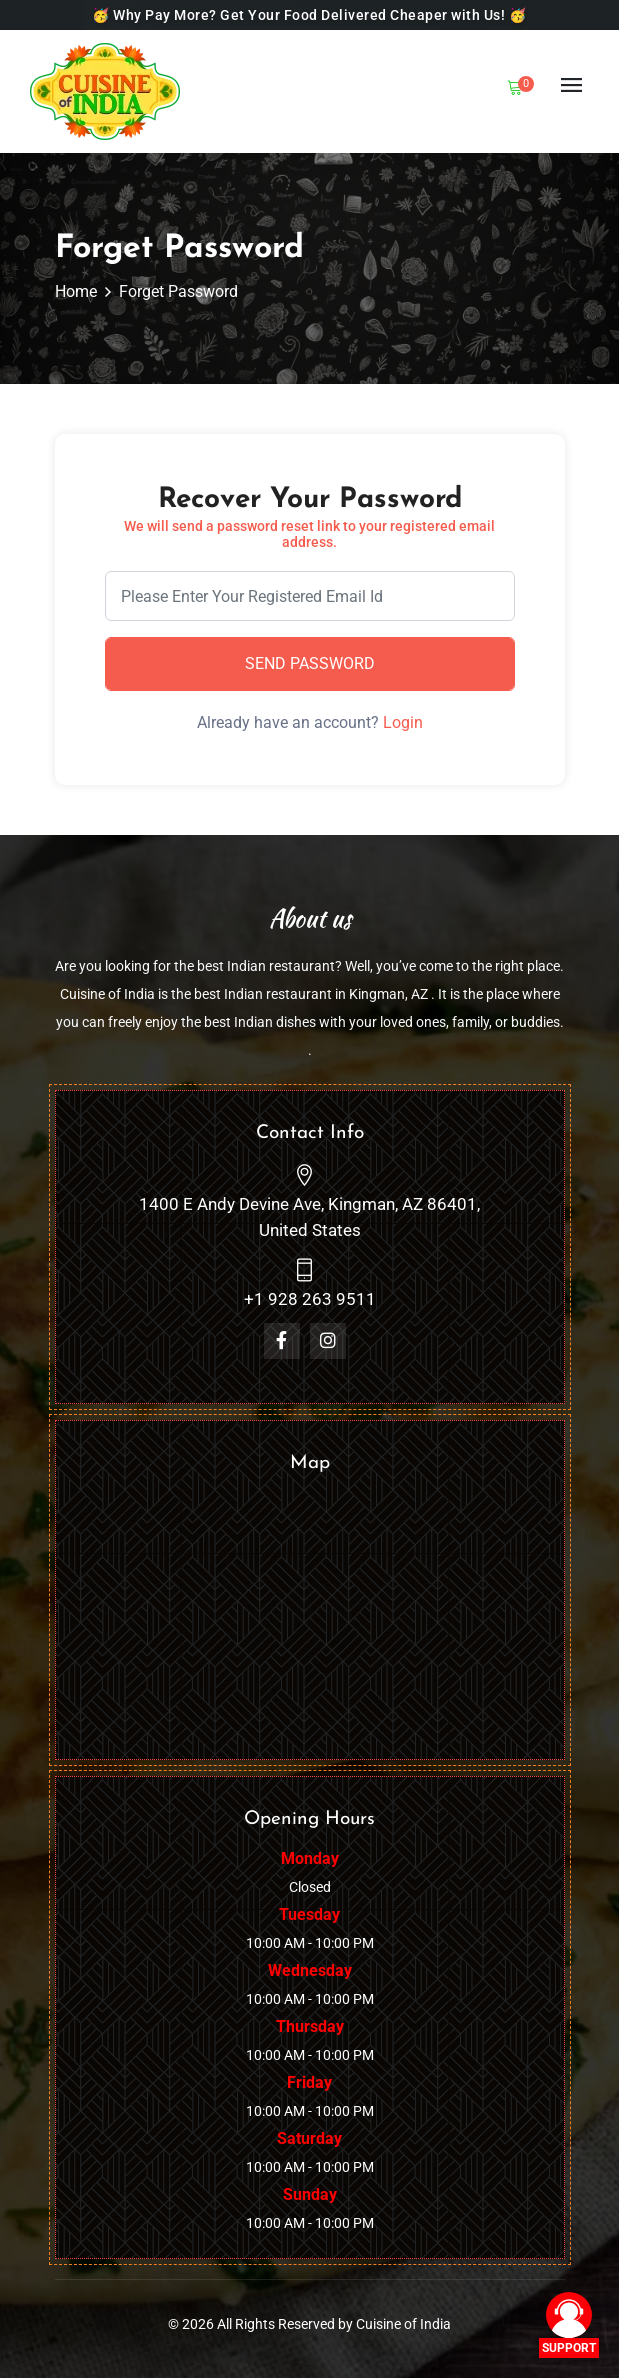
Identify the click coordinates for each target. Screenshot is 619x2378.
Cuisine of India (403, 2324)
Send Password (310, 663)
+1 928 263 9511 (310, 1299)
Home (76, 291)
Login (403, 722)
